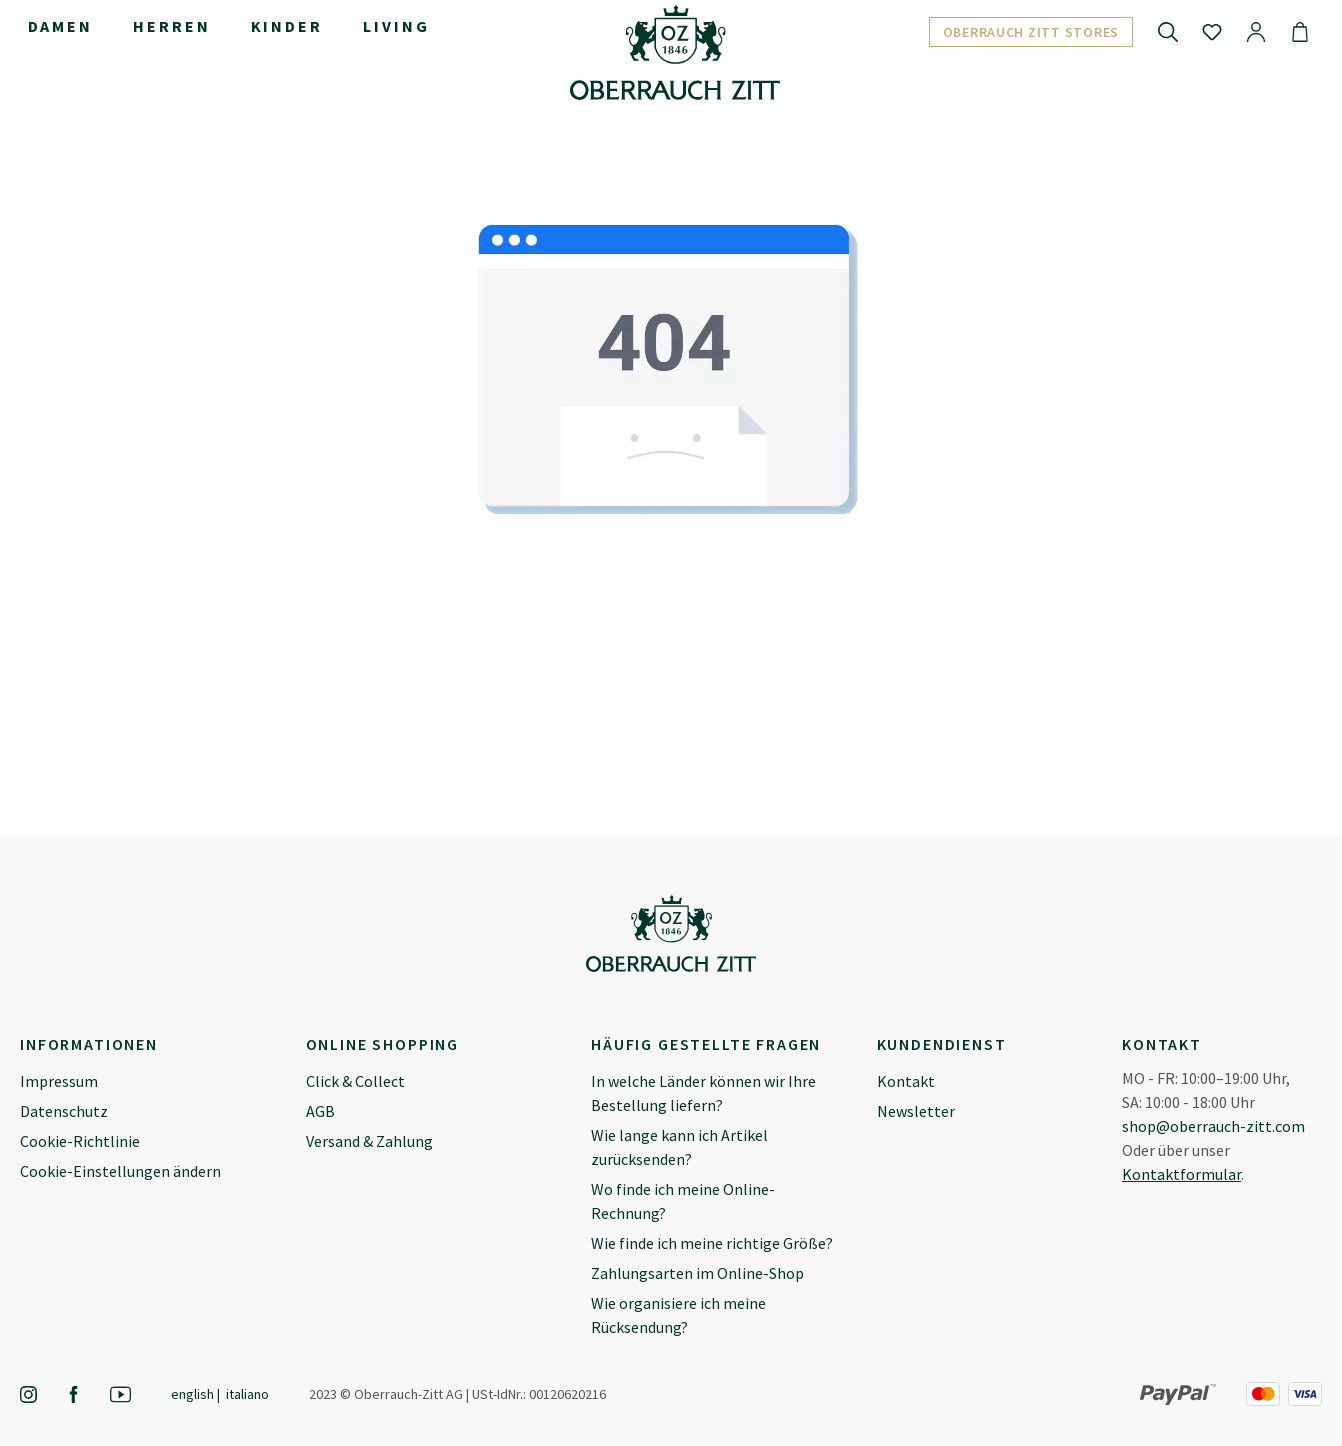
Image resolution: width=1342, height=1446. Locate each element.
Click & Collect (355, 1081)
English (192, 1393)
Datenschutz (64, 1111)
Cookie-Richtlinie (80, 1141)
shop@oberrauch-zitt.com (1213, 1126)
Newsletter (916, 1111)
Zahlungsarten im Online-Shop (697, 1273)
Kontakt (906, 1081)
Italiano (247, 1393)
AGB (320, 1111)
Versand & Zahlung (369, 1141)
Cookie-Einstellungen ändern (120, 1171)
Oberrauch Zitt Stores (1031, 32)
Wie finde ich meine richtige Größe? (712, 1243)
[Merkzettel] (1212, 31)
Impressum (59, 1081)
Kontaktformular (1181, 1174)
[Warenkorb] (1300, 31)
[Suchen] (1168, 31)
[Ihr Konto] (1256, 31)
